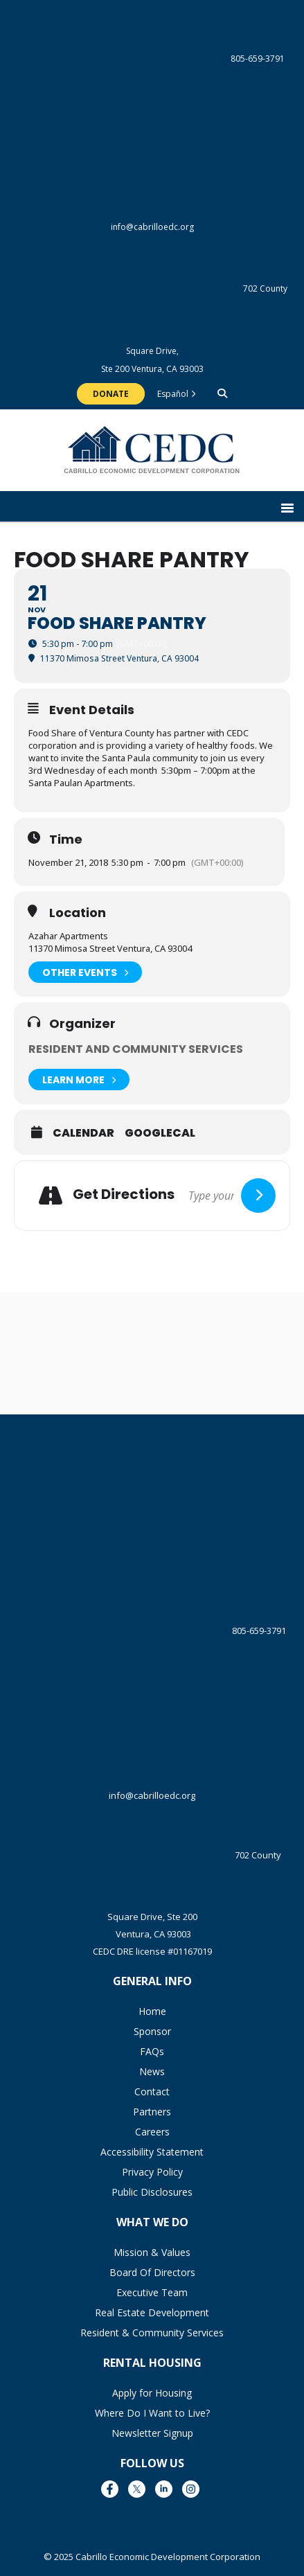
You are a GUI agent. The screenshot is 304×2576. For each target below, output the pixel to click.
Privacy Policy (152, 2171)
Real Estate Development (152, 2312)
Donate (111, 394)
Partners (152, 2111)
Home (152, 2011)
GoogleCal (160, 1133)
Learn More (79, 1079)
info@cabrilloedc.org (152, 172)
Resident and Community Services (135, 1049)
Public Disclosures (152, 2192)
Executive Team (152, 2292)
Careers (152, 2131)
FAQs (152, 2051)
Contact (152, 2091)
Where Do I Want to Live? (152, 2412)
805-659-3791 (152, 59)
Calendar (83, 1133)
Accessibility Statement (152, 2151)
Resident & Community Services (152, 2332)
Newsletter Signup (152, 2433)
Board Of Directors (152, 2272)
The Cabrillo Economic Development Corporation (152, 457)
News (152, 2071)
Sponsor (152, 2031)
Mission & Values (152, 2252)
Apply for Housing (152, 2392)
